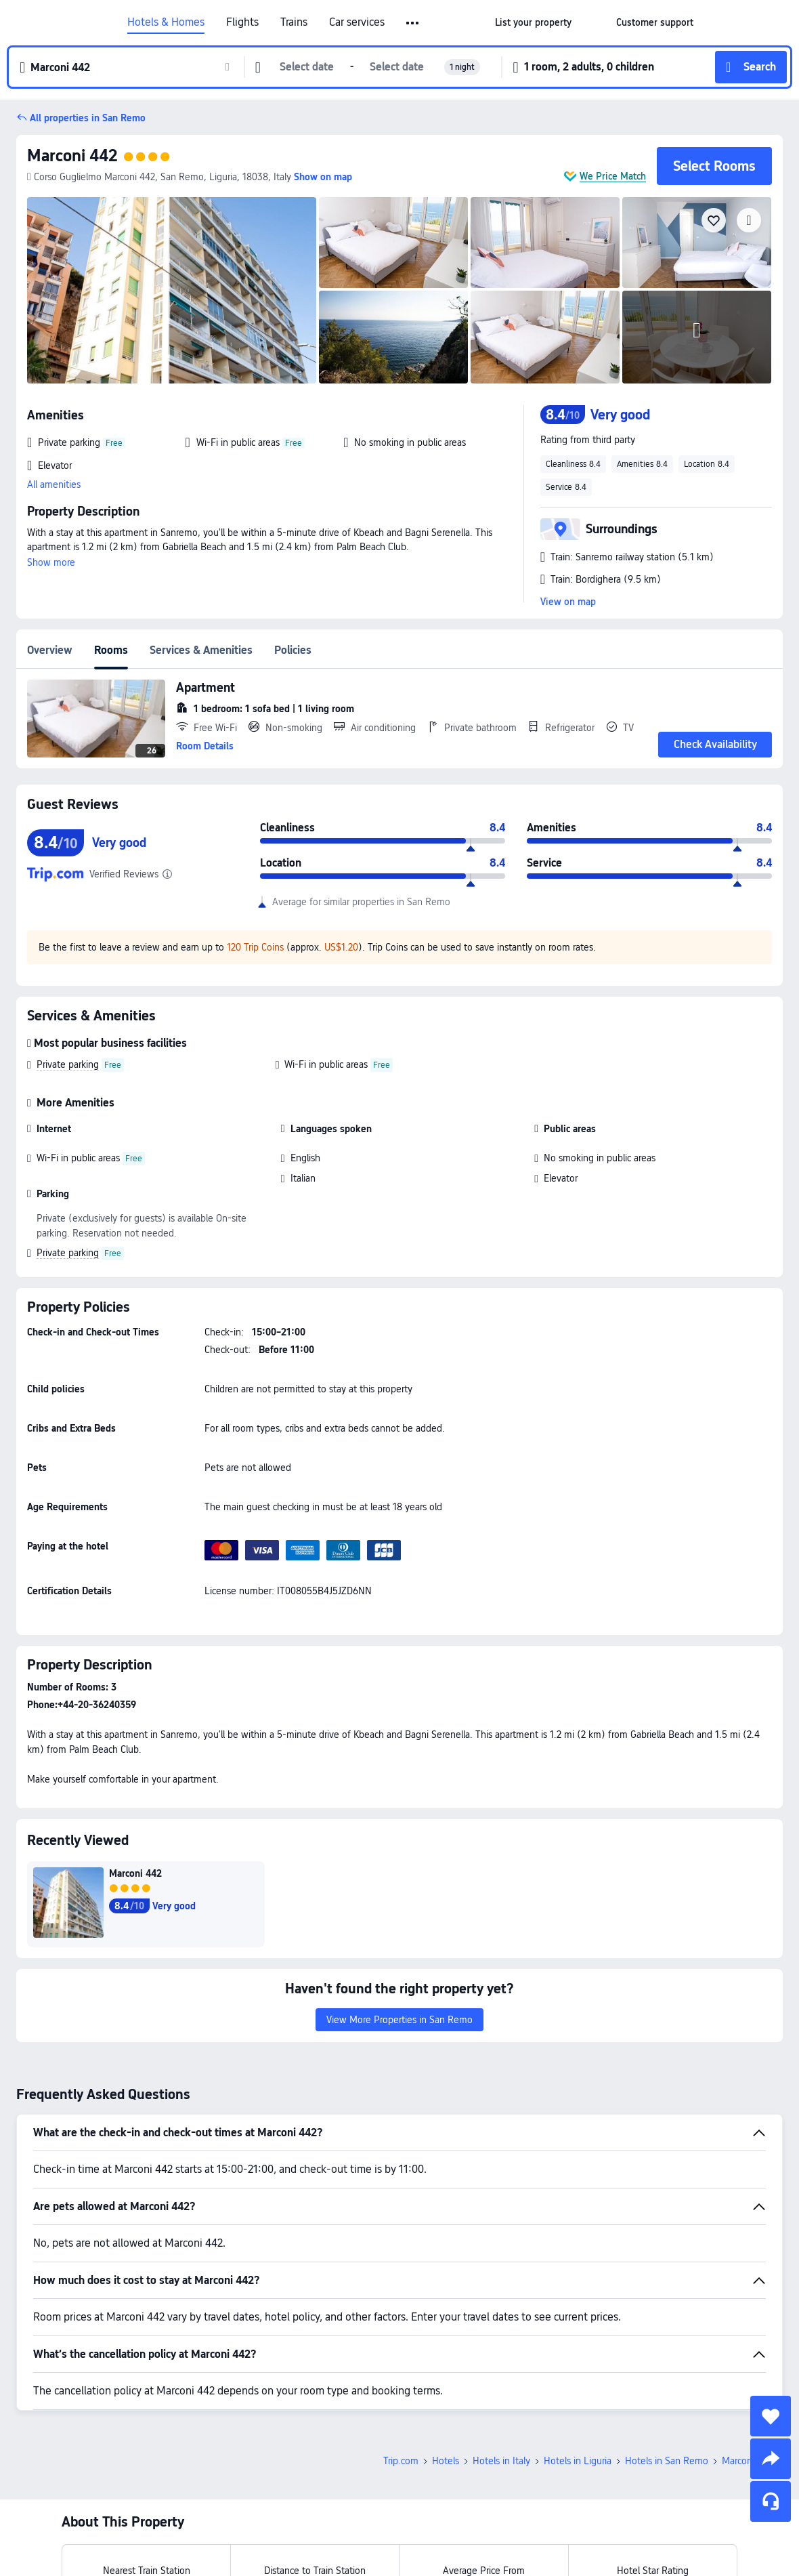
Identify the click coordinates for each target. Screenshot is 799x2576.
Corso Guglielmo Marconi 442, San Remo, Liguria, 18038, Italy (159, 176)
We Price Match (613, 176)
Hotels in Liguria (577, 2460)
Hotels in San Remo (666, 2460)
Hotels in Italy (501, 2460)
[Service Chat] (770, 2501)
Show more (51, 562)
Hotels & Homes (165, 22)
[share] (770, 2458)
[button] (594, 22)
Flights (242, 22)
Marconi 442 (72, 155)
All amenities (54, 484)
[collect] (770, 2416)
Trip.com (400, 2460)
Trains (293, 22)
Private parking (68, 1064)
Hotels (445, 2460)
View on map (568, 601)
